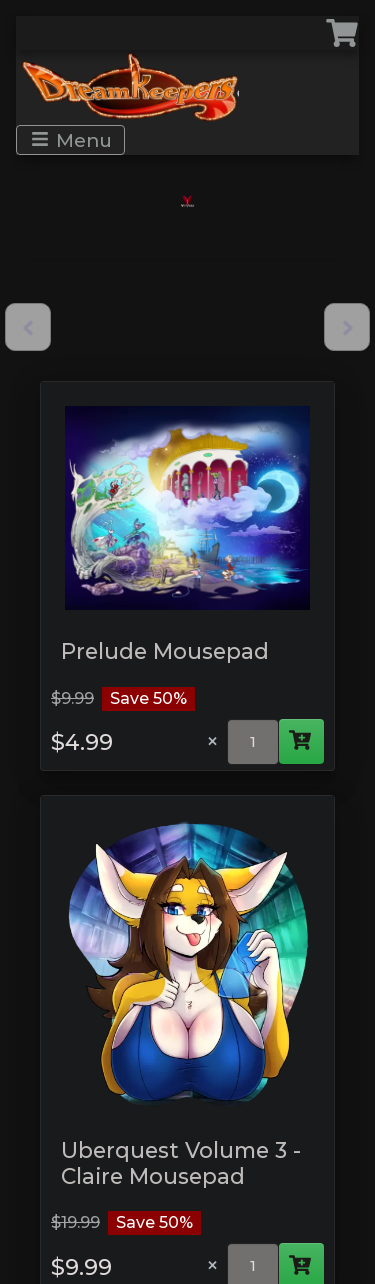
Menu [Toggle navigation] (71, 139)
